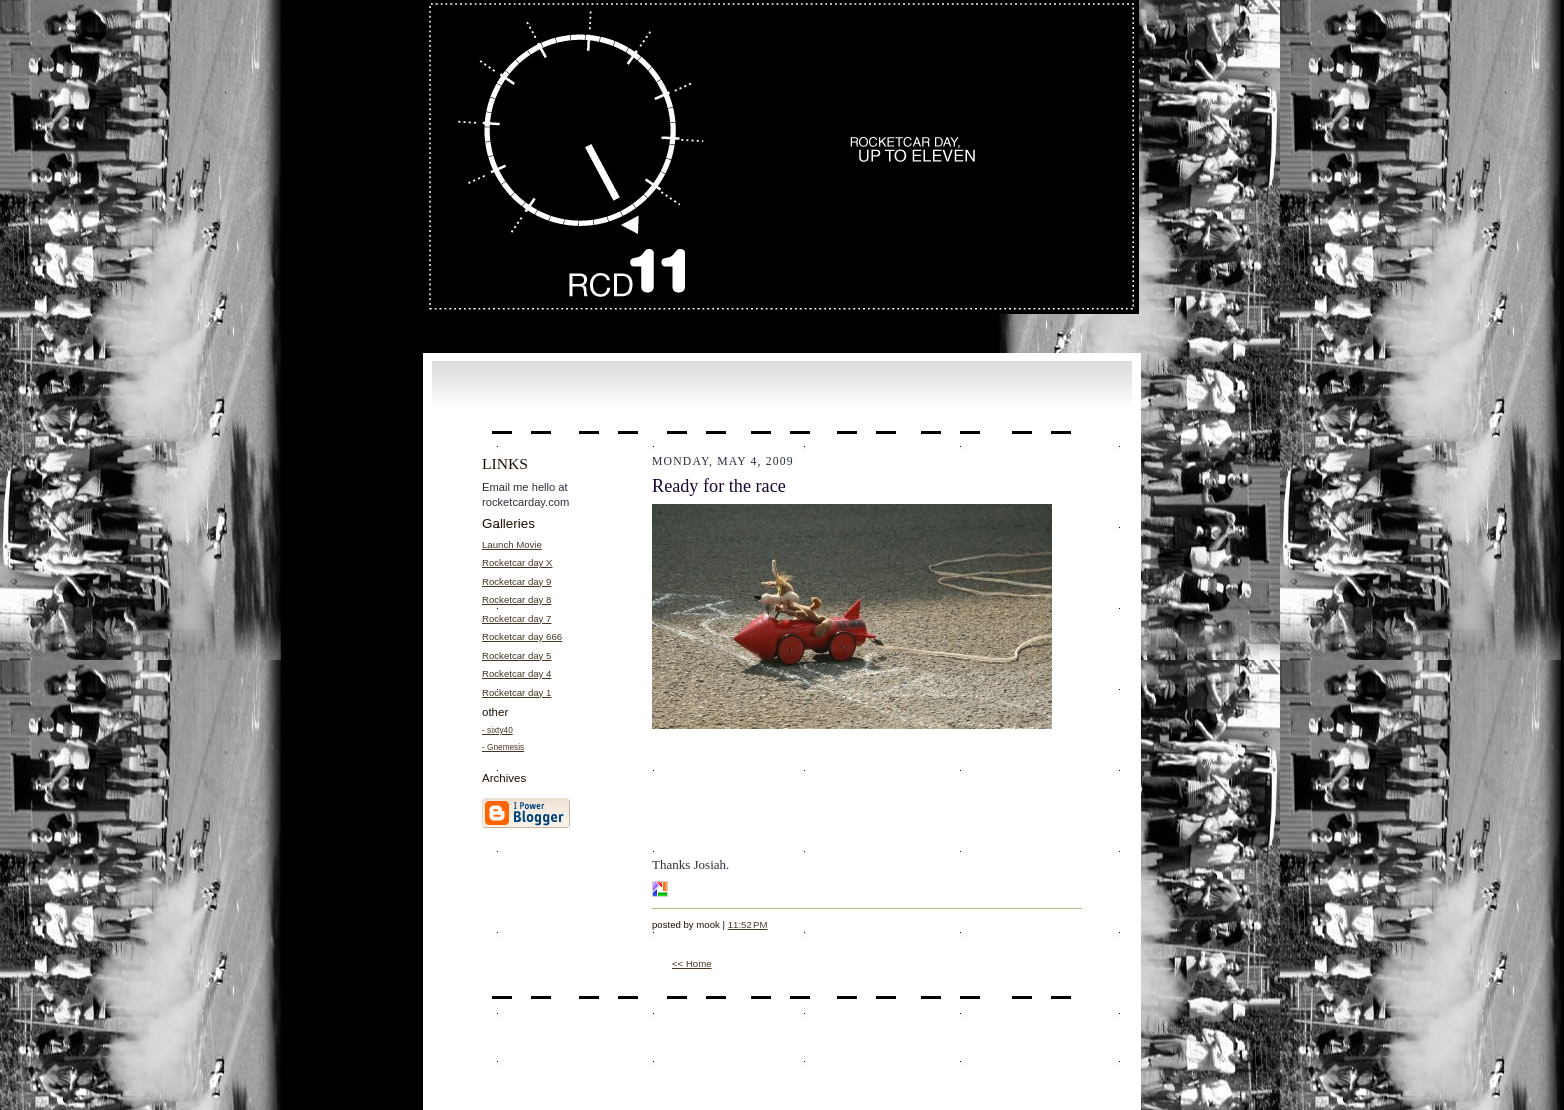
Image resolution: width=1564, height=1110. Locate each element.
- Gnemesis (503, 747)
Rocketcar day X (517, 562)
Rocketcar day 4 (516, 673)
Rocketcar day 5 (516, 655)
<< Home (692, 963)
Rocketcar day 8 (516, 599)
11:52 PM (748, 924)
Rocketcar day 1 (516, 692)
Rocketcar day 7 (516, 618)
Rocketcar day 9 (516, 581)
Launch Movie (512, 544)
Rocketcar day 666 (522, 636)
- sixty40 (497, 730)
